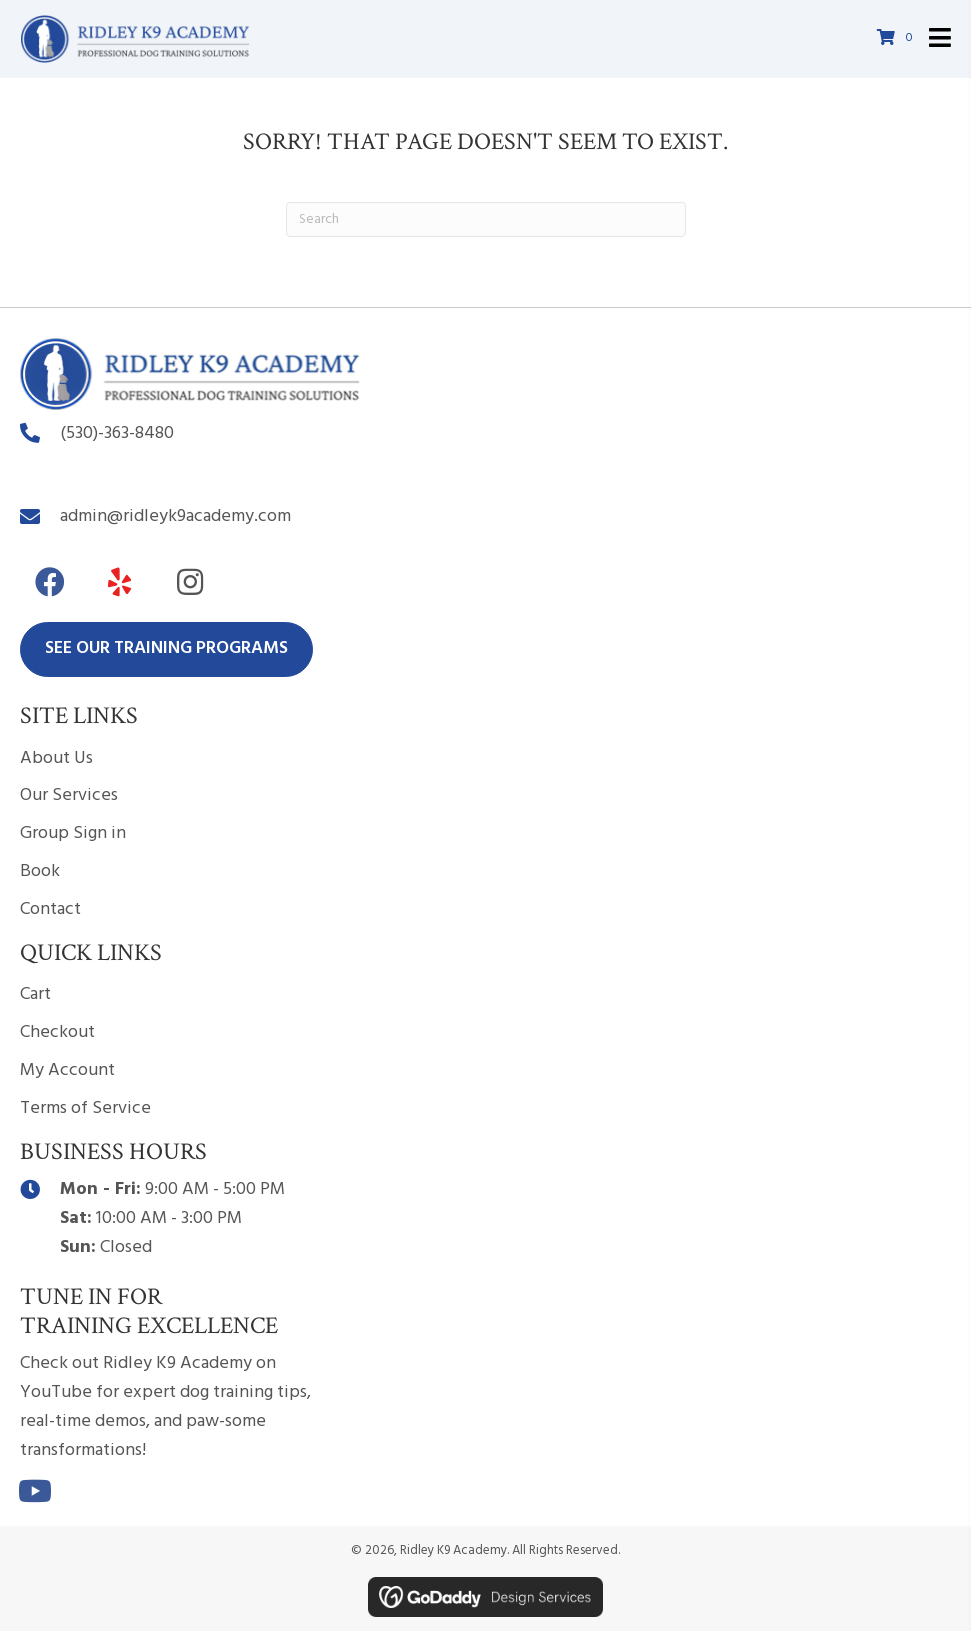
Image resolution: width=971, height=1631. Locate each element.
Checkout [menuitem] (57, 1032)
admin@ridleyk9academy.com (175, 516)
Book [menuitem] (40, 871)
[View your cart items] (898, 39)
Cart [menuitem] (35, 994)
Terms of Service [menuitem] (85, 1108)
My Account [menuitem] (67, 1070)
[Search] (486, 219)
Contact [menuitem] (50, 909)
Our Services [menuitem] (69, 795)
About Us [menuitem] (56, 758)
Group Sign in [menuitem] (73, 833)
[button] (50, 582)
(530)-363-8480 (117, 433)
